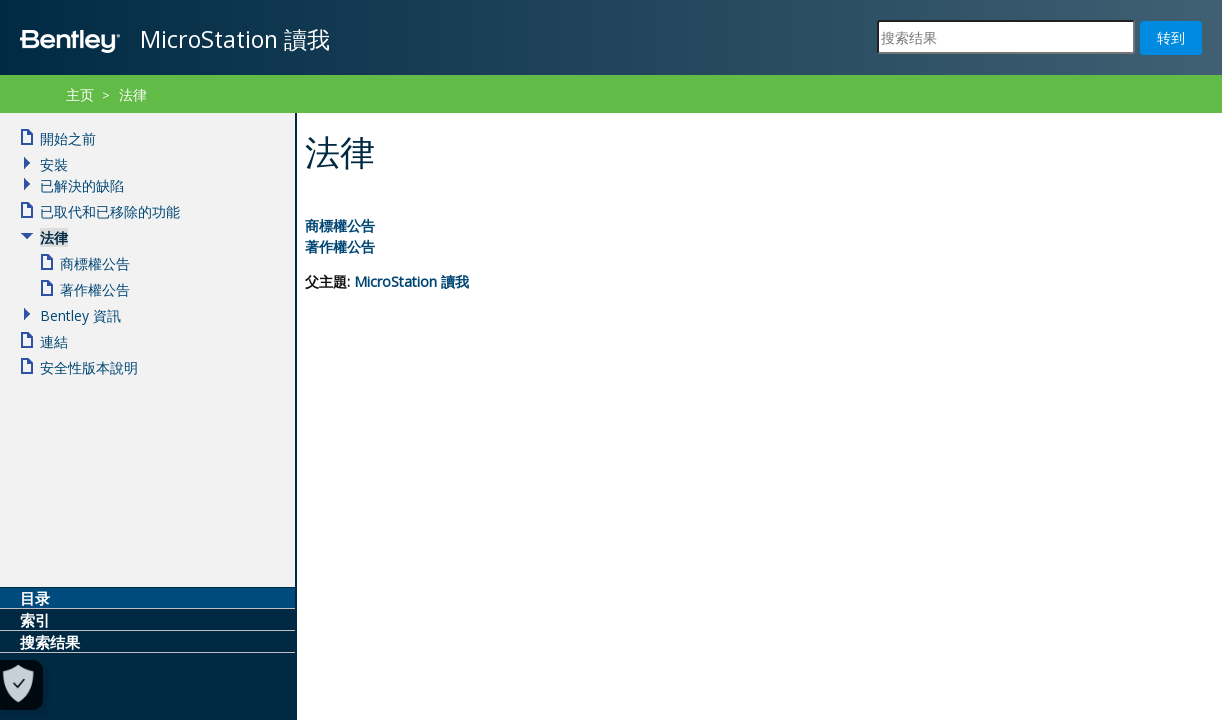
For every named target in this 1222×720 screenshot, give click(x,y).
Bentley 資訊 (80, 315)
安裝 (54, 164)
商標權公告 (340, 225)
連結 (54, 341)
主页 (80, 94)
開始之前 (68, 138)
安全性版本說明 (89, 367)
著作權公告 (340, 246)
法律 (133, 94)
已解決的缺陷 (82, 185)
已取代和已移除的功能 (110, 211)
